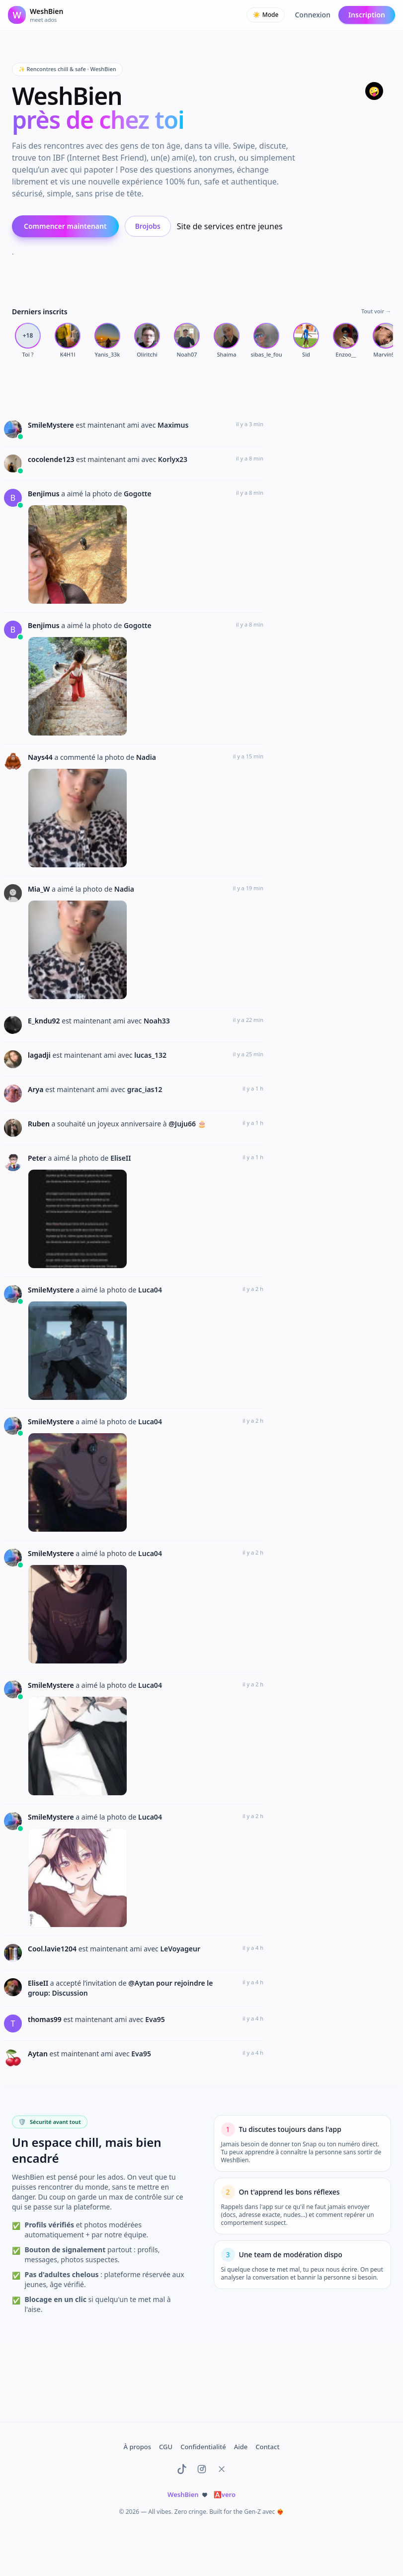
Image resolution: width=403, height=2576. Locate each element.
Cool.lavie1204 (53, 1948)
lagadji (40, 1055)
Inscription (366, 14)
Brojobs (148, 226)
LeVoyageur (180, 1948)
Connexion (312, 14)
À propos (137, 2446)
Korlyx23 (172, 459)
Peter (38, 1158)
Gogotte (138, 493)
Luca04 (150, 1289)
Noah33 (157, 1020)
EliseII (120, 1158)
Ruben (39, 1123)
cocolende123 (52, 459)
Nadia (146, 757)
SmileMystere (52, 425)
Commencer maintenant (65, 226)
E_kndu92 (45, 1020)
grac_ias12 (144, 1089)
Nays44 (41, 757)
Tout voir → (376, 311)
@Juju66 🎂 (187, 1123)
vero (225, 2494)
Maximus (173, 425)
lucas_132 (150, 1055)
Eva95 (155, 2019)
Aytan (39, 2053)
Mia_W (40, 889)
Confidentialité (203, 2446)
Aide (241, 2446)
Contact (267, 2446)
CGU (165, 2446)
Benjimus (44, 493)
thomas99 (45, 2019)
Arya (36, 1089)
